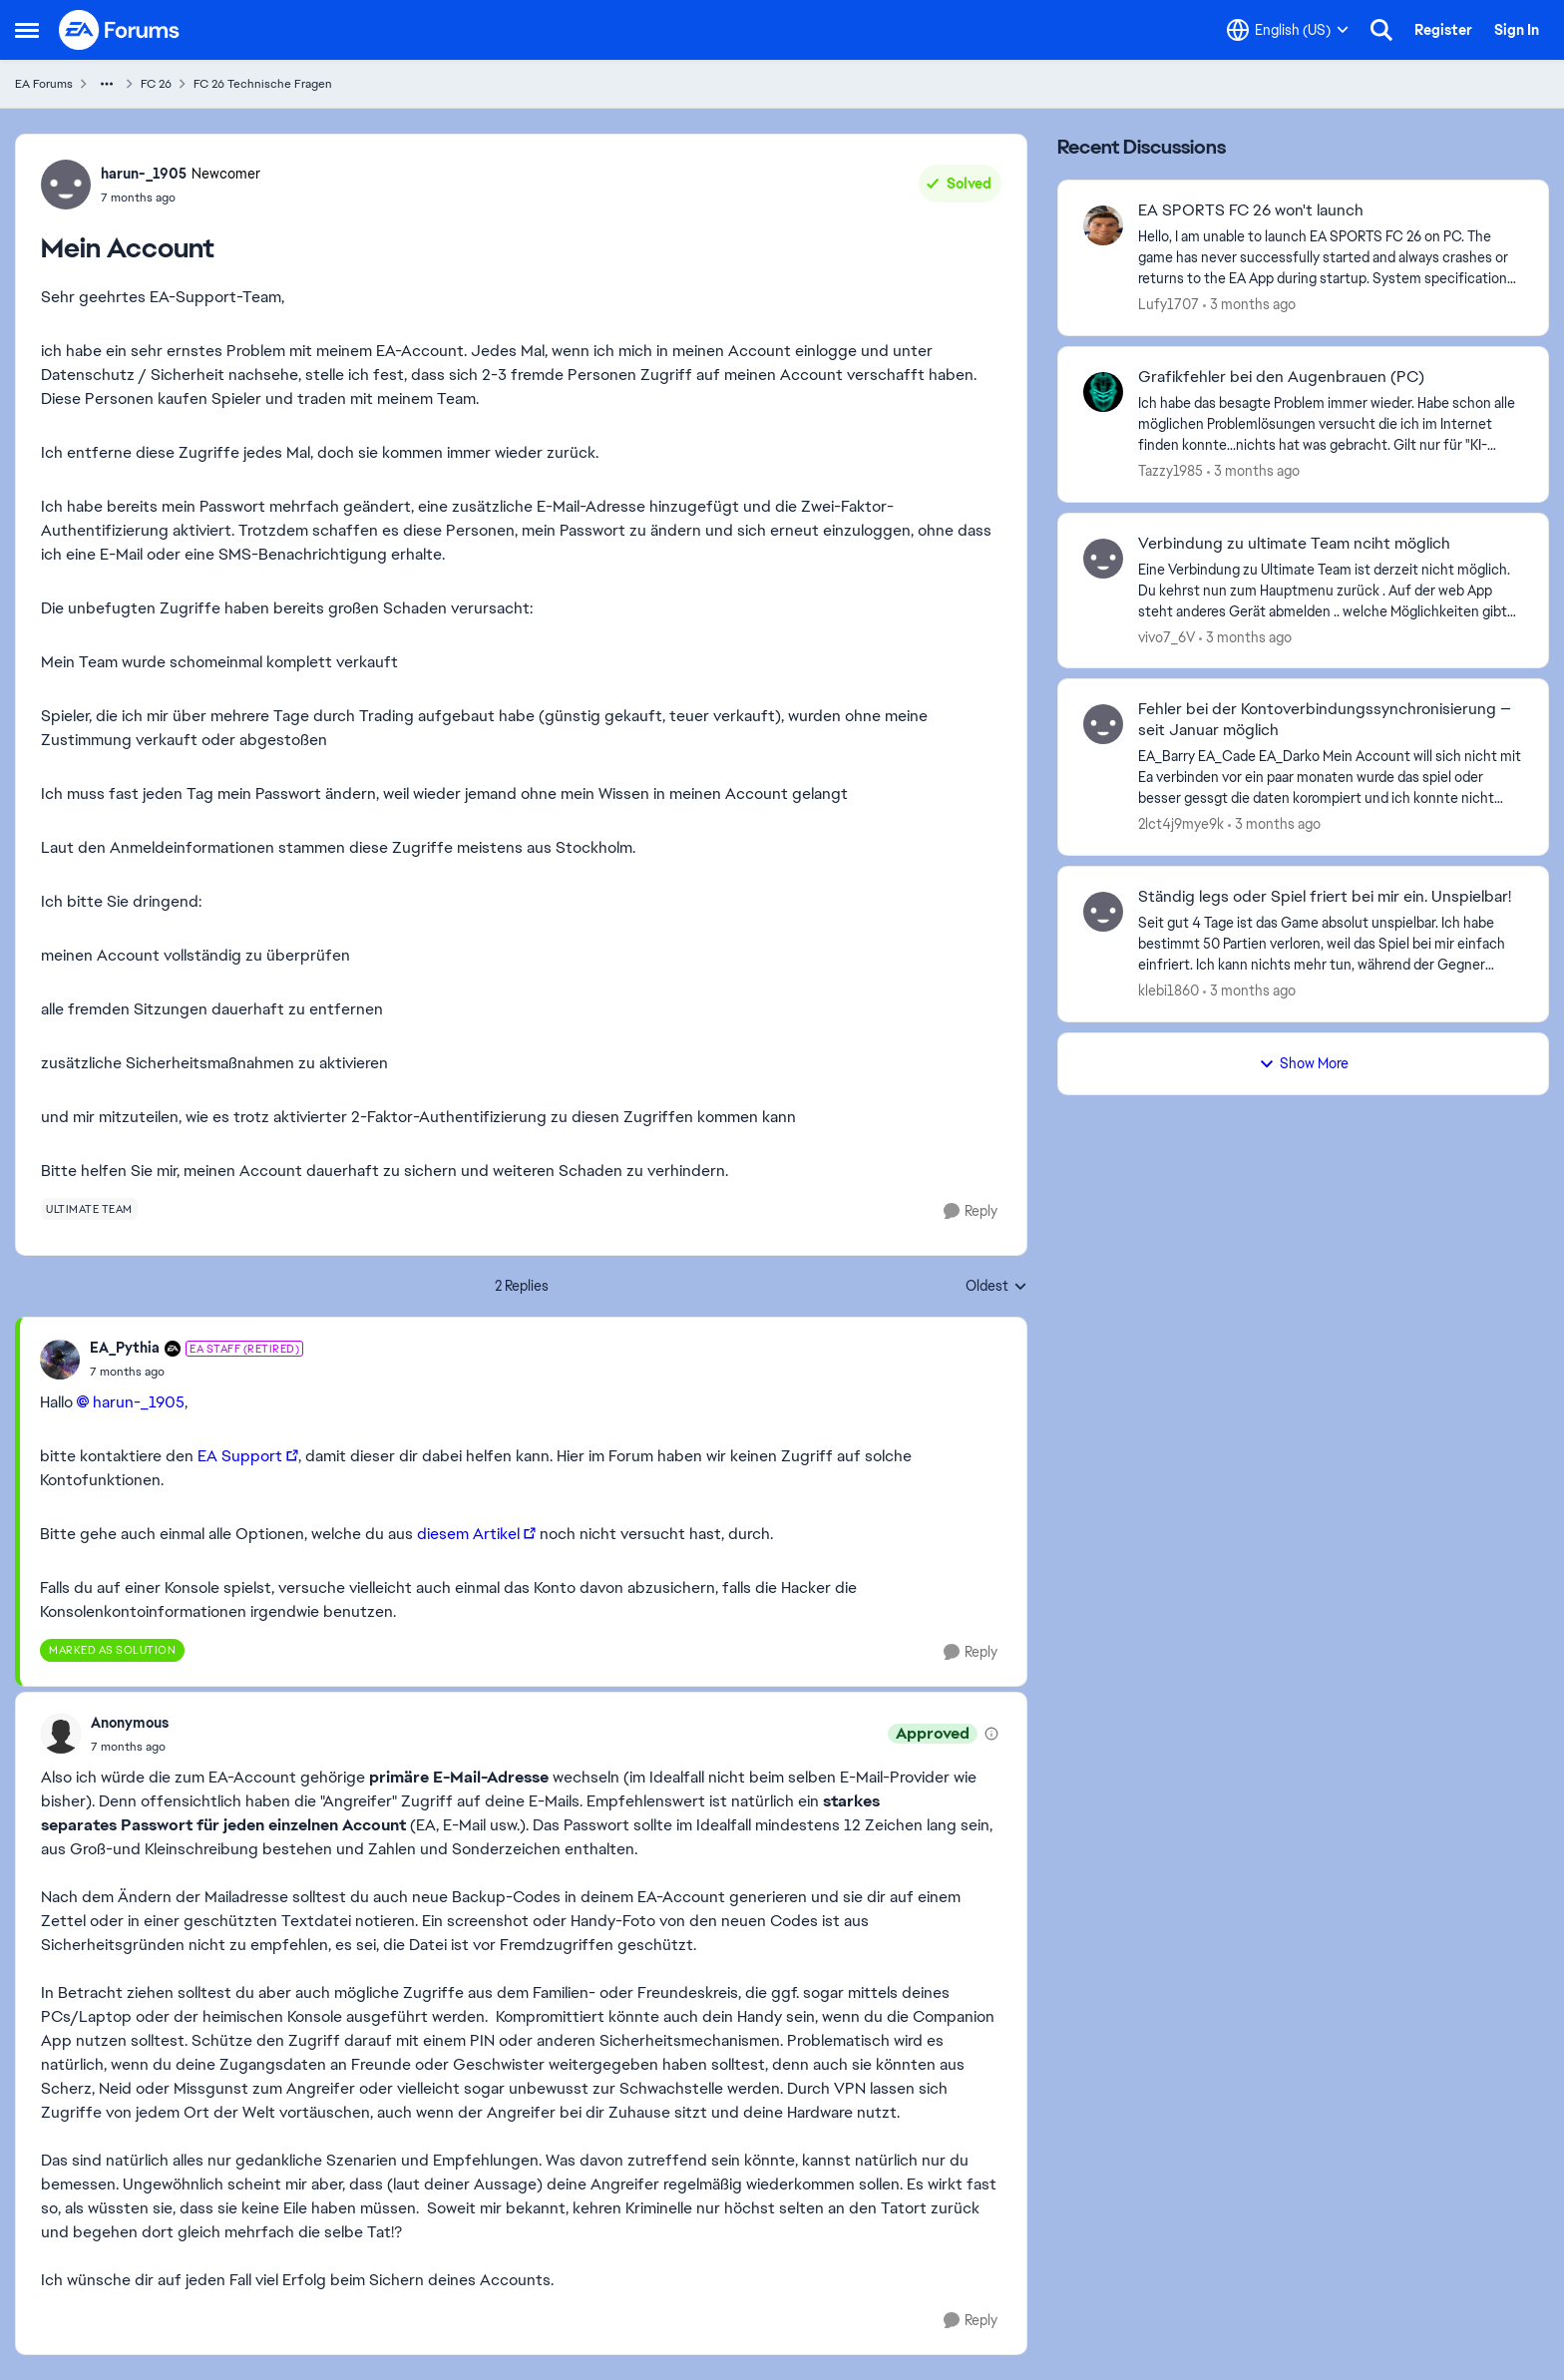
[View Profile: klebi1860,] (1103, 912)
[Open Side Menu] (27, 30)
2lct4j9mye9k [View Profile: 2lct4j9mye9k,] (1181, 824)
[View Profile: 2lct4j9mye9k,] (1103, 724)
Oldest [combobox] (996, 1287)
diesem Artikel (468, 1533)
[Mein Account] (196, 1372)
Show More (1304, 1063)
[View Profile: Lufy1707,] (1103, 225)
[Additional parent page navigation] (107, 84)
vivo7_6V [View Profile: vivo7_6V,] (1166, 636)
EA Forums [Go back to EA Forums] (44, 84)
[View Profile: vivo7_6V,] (1103, 559)
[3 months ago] (1249, 304)
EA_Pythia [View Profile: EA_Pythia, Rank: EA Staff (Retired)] (125, 1348)
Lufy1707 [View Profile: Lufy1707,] (1168, 304)
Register (1443, 30)
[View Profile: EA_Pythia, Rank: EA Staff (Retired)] (60, 1360)
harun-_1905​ (139, 1401)
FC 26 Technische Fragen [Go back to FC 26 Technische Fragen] (263, 84)
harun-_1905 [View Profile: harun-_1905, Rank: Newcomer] (144, 174)
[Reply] (970, 1211)
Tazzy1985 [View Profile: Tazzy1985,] (1170, 471)
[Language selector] (1288, 30)
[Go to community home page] (120, 30)
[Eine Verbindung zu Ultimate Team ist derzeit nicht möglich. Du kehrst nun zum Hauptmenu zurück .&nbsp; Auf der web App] (1330, 590)
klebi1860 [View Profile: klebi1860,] (1168, 990)
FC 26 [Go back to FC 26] (156, 84)
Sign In (1516, 30)
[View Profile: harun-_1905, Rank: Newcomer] (66, 184)
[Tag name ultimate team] (89, 1209)
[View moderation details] (991, 1734)
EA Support (239, 1455)
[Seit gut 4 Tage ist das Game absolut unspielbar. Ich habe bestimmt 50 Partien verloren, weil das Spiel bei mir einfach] (1330, 944)
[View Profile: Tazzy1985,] (1103, 392)
